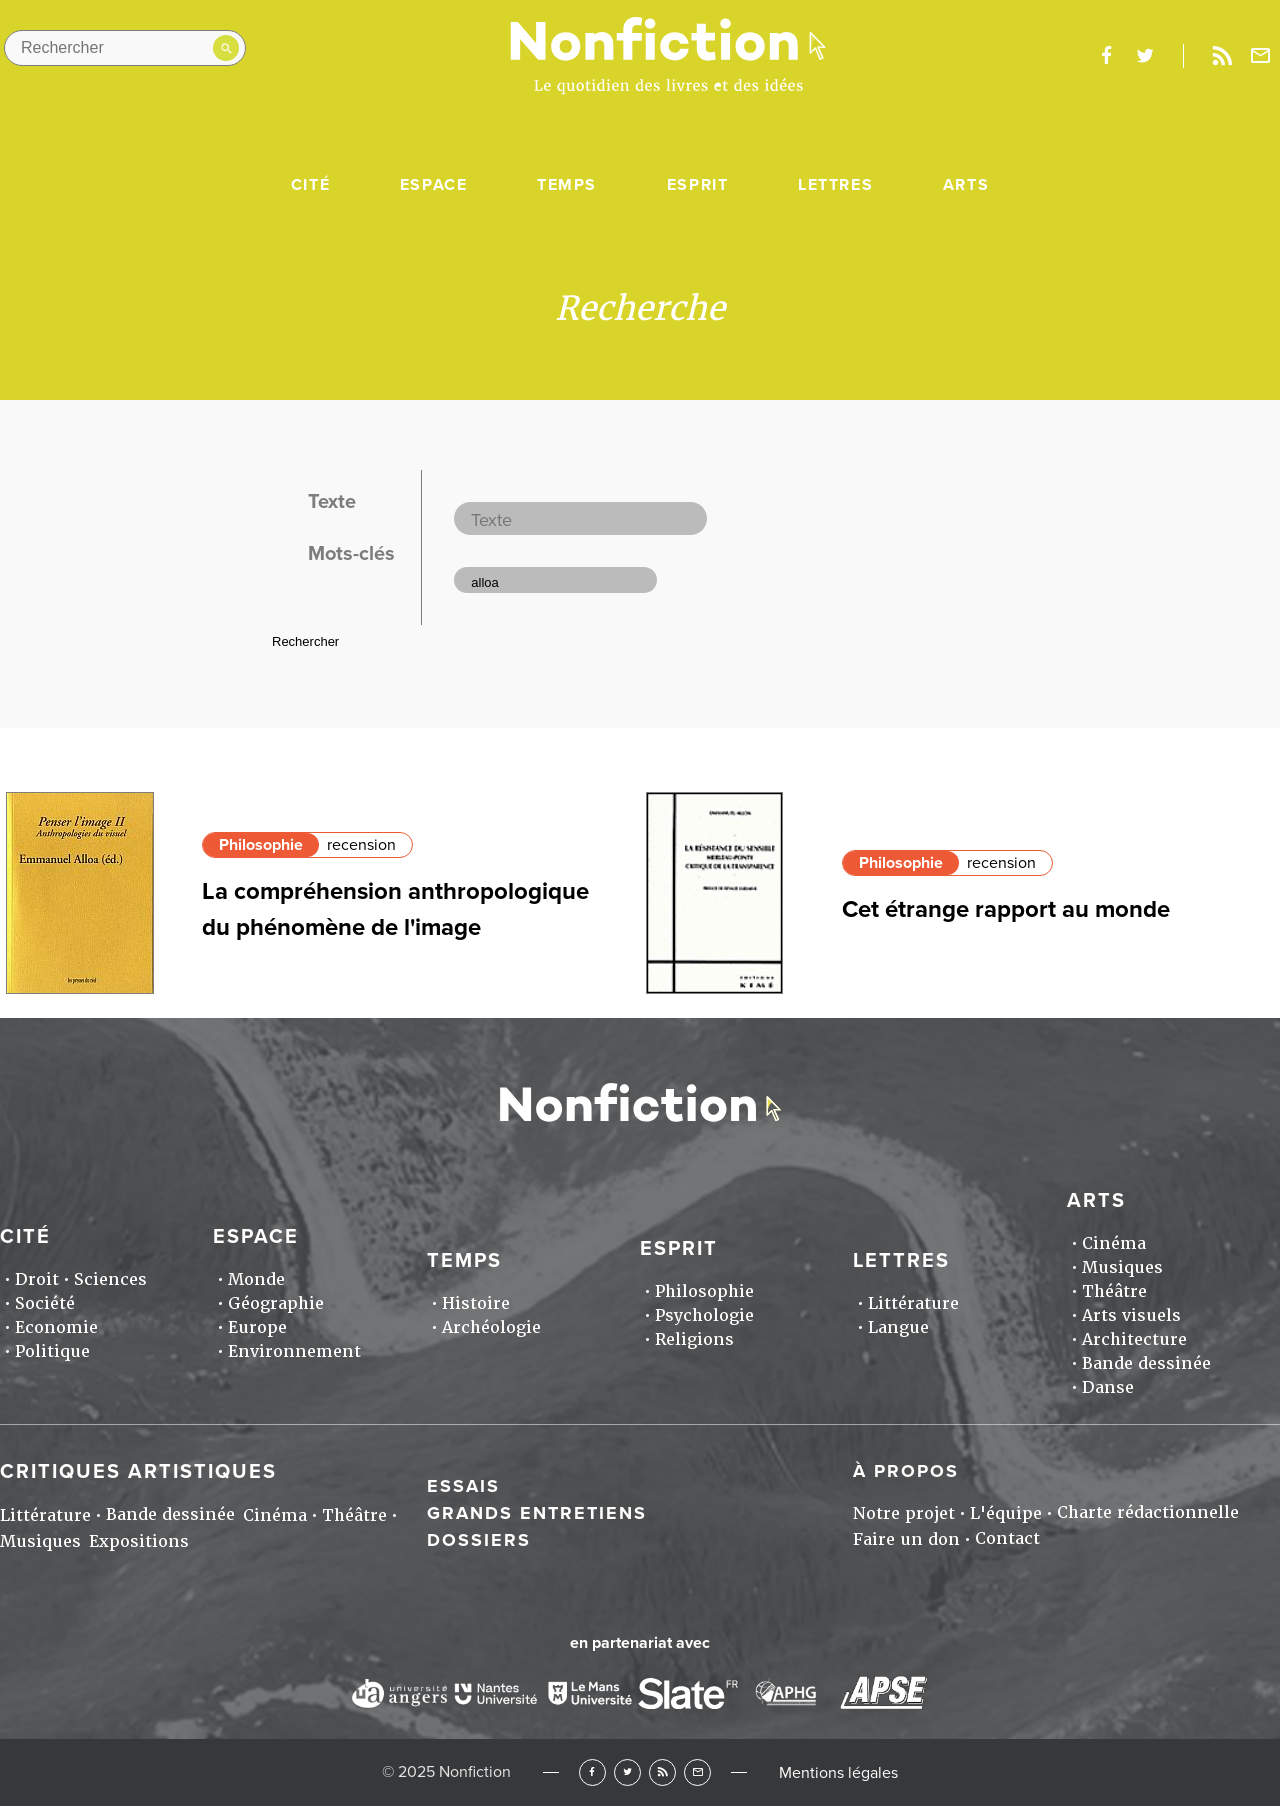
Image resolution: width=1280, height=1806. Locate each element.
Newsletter (1261, 56)
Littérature (913, 1303)
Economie (56, 1327)
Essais (463, 1486)
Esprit (698, 185)
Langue (898, 1327)
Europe (257, 1327)
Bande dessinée (1146, 1363)
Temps (567, 185)
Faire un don (906, 1539)
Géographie (276, 1303)
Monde (256, 1279)
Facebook (592, 1772)
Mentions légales (838, 1773)
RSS (662, 1772)
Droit (37, 1279)
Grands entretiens (537, 1513)
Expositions (139, 1541)
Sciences (110, 1279)
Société (45, 1303)
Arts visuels (1131, 1315)
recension (361, 845)
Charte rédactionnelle (1148, 1512)
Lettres (835, 185)
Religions (694, 1339)
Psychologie (704, 1315)
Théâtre (1114, 1291)
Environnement (294, 1351)
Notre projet (904, 1513)
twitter (1145, 56)
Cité (310, 185)
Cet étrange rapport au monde (1006, 909)
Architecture (1134, 1339)
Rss (1222, 56)
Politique (52, 1351)
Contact (1007, 1538)
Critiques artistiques (138, 1472)
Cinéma (1114, 1243)
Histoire (476, 1303)
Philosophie (261, 845)
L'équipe (1006, 1513)
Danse (1108, 1387)
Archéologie (491, 1327)
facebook (1106, 56)
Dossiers (479, 1540)
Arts (966, 185)
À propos (906, 1471)
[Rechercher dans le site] (125, 48)
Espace (434, 185)
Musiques (1122, 1267)
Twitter (627, 1772)
